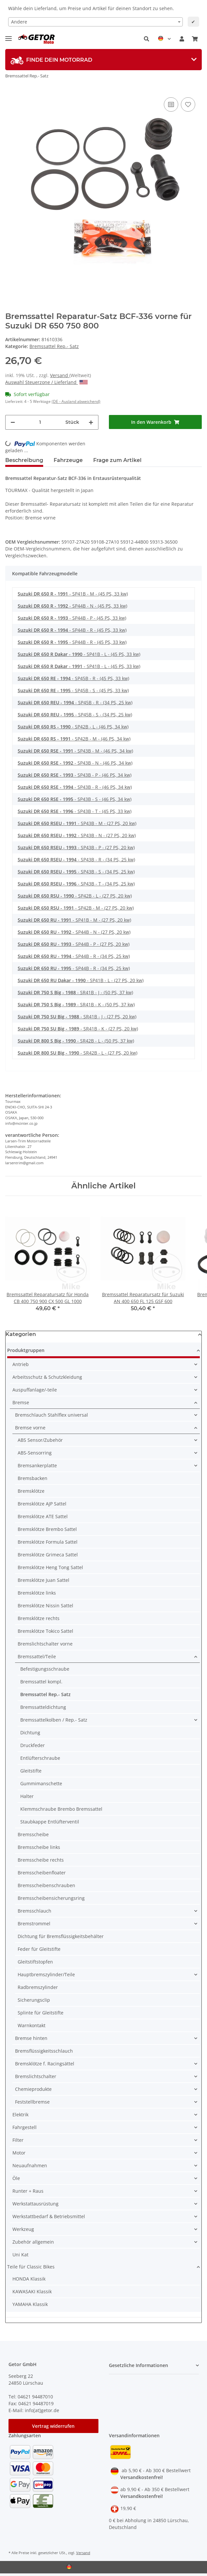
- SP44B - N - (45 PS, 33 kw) (72, 606)
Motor (19, 2153)
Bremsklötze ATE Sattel (43, 1516)
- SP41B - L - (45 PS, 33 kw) (79, 654)
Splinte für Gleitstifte (40, 2013)
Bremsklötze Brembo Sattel (47, 1529)
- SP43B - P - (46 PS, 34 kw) (74, 775)
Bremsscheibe (33, 1834)
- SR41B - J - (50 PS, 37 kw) (75, 992)
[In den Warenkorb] (155, 422)
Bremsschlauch (34, 1911)
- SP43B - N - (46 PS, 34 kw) (75, 763)
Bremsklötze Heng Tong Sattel (50, 1567)
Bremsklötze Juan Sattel (43, 1580)
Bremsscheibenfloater (42, 1872)
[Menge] (40, 422)
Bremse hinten (31, 2038)
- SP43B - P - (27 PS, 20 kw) (76, 847)
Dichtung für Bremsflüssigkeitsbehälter (61, 1936)
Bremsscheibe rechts (41, 1860)
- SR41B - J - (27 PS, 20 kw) (77, 1016)
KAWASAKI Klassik (32, 2291)
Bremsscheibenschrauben (46, 1885)
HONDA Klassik (28, 2279)
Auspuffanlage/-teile (34, 1390)
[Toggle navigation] (8, 36)
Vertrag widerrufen (53, 2426)
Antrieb (20, 1364)
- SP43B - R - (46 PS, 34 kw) (75, 787)
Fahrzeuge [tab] (68, 460)
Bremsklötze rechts (39, 1618)
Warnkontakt (31, 2025)
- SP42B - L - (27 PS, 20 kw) (75, 896)
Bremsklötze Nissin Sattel (45, 1605)
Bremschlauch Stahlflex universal (51, 1415)
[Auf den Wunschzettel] (188, 104)
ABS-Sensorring (35, 1453)
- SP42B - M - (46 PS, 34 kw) (74, 739)
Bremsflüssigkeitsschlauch (44, 2051)
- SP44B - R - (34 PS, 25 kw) (74, 956)
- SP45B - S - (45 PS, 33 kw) (73, 690)
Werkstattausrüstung (35, 2204)
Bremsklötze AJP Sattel (42, 1504)
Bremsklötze (31, 1491)
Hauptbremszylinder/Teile (46, 1974)
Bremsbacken (32, 1478)
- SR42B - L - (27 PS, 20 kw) (77, 1053)
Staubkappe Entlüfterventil (49, 1822)
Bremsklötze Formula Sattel (48, 1542)
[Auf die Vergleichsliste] (171, 104)
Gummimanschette (41, 1783)
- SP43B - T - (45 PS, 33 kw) (74, 811)
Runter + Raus (27, 2191)
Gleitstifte (31, 1771)
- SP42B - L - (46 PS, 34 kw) (73, 727)
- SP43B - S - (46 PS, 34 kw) (74, 799)
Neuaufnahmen (29, 2165)
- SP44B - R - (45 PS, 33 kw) (72, 630)
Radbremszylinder (38, 1987)
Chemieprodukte (33, 2089)
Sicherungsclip (34, 2000)
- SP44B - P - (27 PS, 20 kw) (73, 944)
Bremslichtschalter (35, 2076)
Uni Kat (20, 2254)
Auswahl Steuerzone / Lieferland (46, 382)
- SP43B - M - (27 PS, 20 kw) (77, 823)
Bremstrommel (34, 1923)
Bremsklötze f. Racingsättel (44, 2063)
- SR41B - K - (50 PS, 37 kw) (76, 1004)
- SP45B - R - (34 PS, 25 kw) (75, 702)
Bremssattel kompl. (41, 1681)
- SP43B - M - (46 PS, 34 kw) (75, 751)
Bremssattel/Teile (37, 1656)
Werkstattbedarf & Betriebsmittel (48, 2216)
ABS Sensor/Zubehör (40, 1440)
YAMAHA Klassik (30, 2304)
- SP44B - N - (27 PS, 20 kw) (74, 932)
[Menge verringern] (13, 422)
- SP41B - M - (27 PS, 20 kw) (74, 920)
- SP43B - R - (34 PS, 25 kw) (76, 859)
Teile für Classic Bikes (31, 2267)
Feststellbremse (32, 2102)
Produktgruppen (25, 1350)
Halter (27, 1796)
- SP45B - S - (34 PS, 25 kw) (75, 714)
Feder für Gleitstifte (39, 1949)
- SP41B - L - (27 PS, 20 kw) (81, 980)
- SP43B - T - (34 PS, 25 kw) (76, 884)
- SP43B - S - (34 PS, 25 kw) (76, 871)
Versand (59, 375)
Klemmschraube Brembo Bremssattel (61, 1809)
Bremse (20, 1402)
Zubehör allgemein (33, 2242)
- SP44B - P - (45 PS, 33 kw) (72, 618)
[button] (146, 38)
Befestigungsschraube (44, 1669)
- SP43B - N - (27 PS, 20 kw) (77, 835)
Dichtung (30, 1732)
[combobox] (95, 21)
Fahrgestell (24, 2127)
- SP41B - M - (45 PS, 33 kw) (73, 594)
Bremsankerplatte (37, 1465)
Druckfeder (32, 1745)
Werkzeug (23, 2229)
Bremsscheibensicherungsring (51, 1898)
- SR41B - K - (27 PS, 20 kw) (78, 1029)
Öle (16, 2178)
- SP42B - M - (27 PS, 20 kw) (76, 908)
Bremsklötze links (37, 1593)
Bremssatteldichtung (43, 1707)
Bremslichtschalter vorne (45, 1644)
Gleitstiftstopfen (35, 1962)
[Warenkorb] (195, 38)
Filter (18, 2140)
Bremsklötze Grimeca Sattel (48, 1554)
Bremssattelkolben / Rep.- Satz (53, 1720)
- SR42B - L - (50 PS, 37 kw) (76, 1041)
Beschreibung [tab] (24, 460)
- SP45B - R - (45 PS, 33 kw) (73, 678)
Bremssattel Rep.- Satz (54, 346)
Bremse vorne (30, 1427)
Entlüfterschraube (40, 1758)
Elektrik (20, 2114)
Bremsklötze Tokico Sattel (45, 1631)
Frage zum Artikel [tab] (117, 460)
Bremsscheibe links (39, 1847)
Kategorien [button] (21, 1334)
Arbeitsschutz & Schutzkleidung (47, 1377)
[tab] (103, 59)
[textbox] (95, 22)
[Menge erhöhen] (91, 422)
